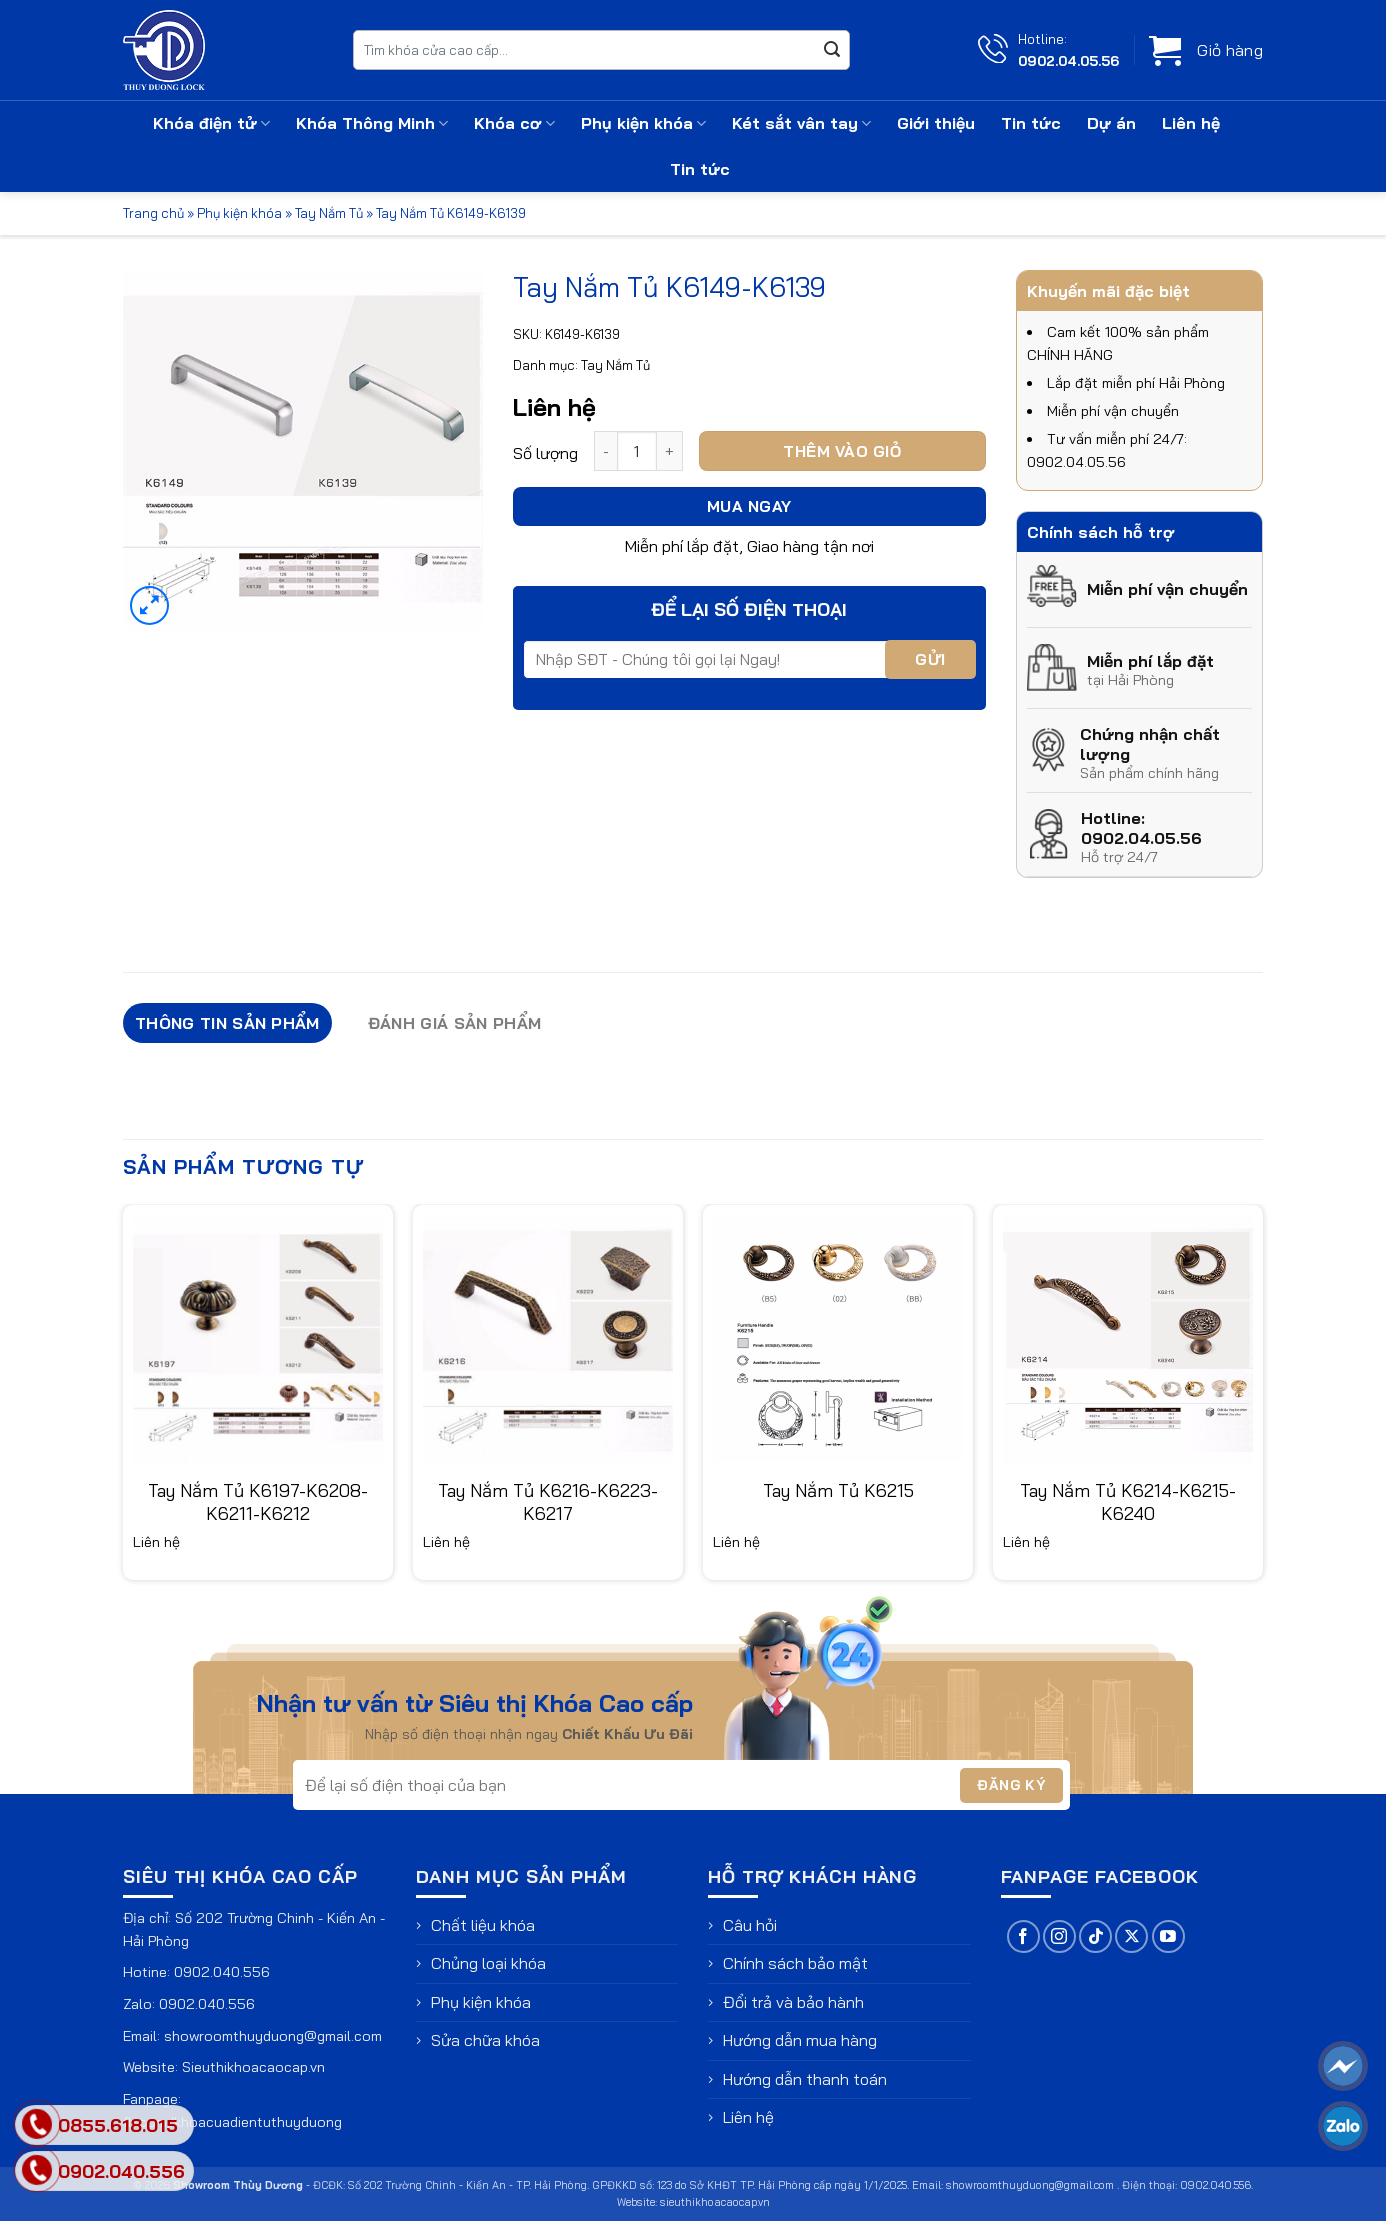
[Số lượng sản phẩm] (637, 451)
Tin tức (1031, 123)
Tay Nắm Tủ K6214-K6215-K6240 (1128, 1502)
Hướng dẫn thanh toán (805, 2079)
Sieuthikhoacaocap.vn (253, 2067)
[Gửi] (832, 50)
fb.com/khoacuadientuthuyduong (232, 2122)
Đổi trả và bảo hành (793, 2002)
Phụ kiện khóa (643, 123)
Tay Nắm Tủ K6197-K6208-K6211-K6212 (258, 1502)
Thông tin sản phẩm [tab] (227, 1023)
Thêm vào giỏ (842, 451)
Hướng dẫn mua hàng (800, 2040)
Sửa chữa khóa (485, 2040)
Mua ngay (749, 506)
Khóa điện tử (211, 123)
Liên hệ (1191, 123)
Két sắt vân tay (801, 123)
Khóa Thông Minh (372, 123)
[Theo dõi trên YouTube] (1168, 1936)
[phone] (37, 2170)
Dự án (1111, 123)
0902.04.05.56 (1068, 60)
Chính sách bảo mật (795, 1963)
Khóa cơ (514, 123)
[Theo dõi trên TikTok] (1095, 1936)
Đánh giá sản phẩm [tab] (454, 1023)
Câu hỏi (750, 1925)
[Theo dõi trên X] (1131, 1936)
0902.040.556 (222, 1972)
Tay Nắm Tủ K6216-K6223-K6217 (548, 1502)
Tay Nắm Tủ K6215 (838, 1490)
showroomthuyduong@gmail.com (273, 2036)
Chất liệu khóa (483, 1925)
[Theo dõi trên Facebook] (1023, 1936)
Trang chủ (153, 213)
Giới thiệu (936, 123)
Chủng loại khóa (488, 1963)
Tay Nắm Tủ (329, 213)
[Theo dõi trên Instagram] (1059, 1936)
